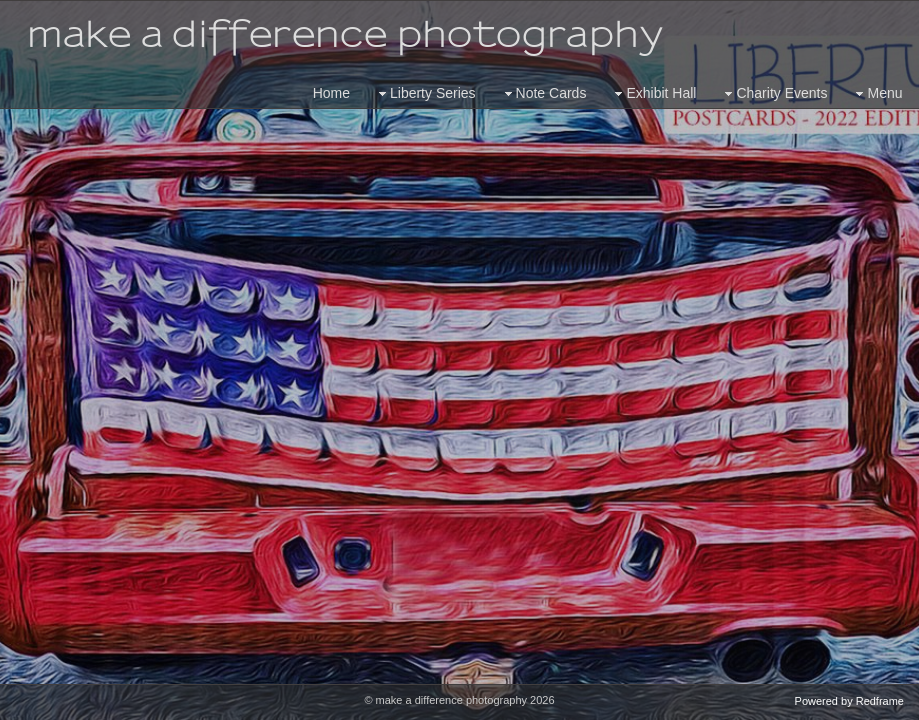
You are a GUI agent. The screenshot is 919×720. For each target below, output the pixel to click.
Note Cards (543, 93)
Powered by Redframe (849, 701)
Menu (876, 93)
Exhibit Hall (653, 93)
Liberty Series (425, 93)
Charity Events (773, 93)
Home (331, 93)
